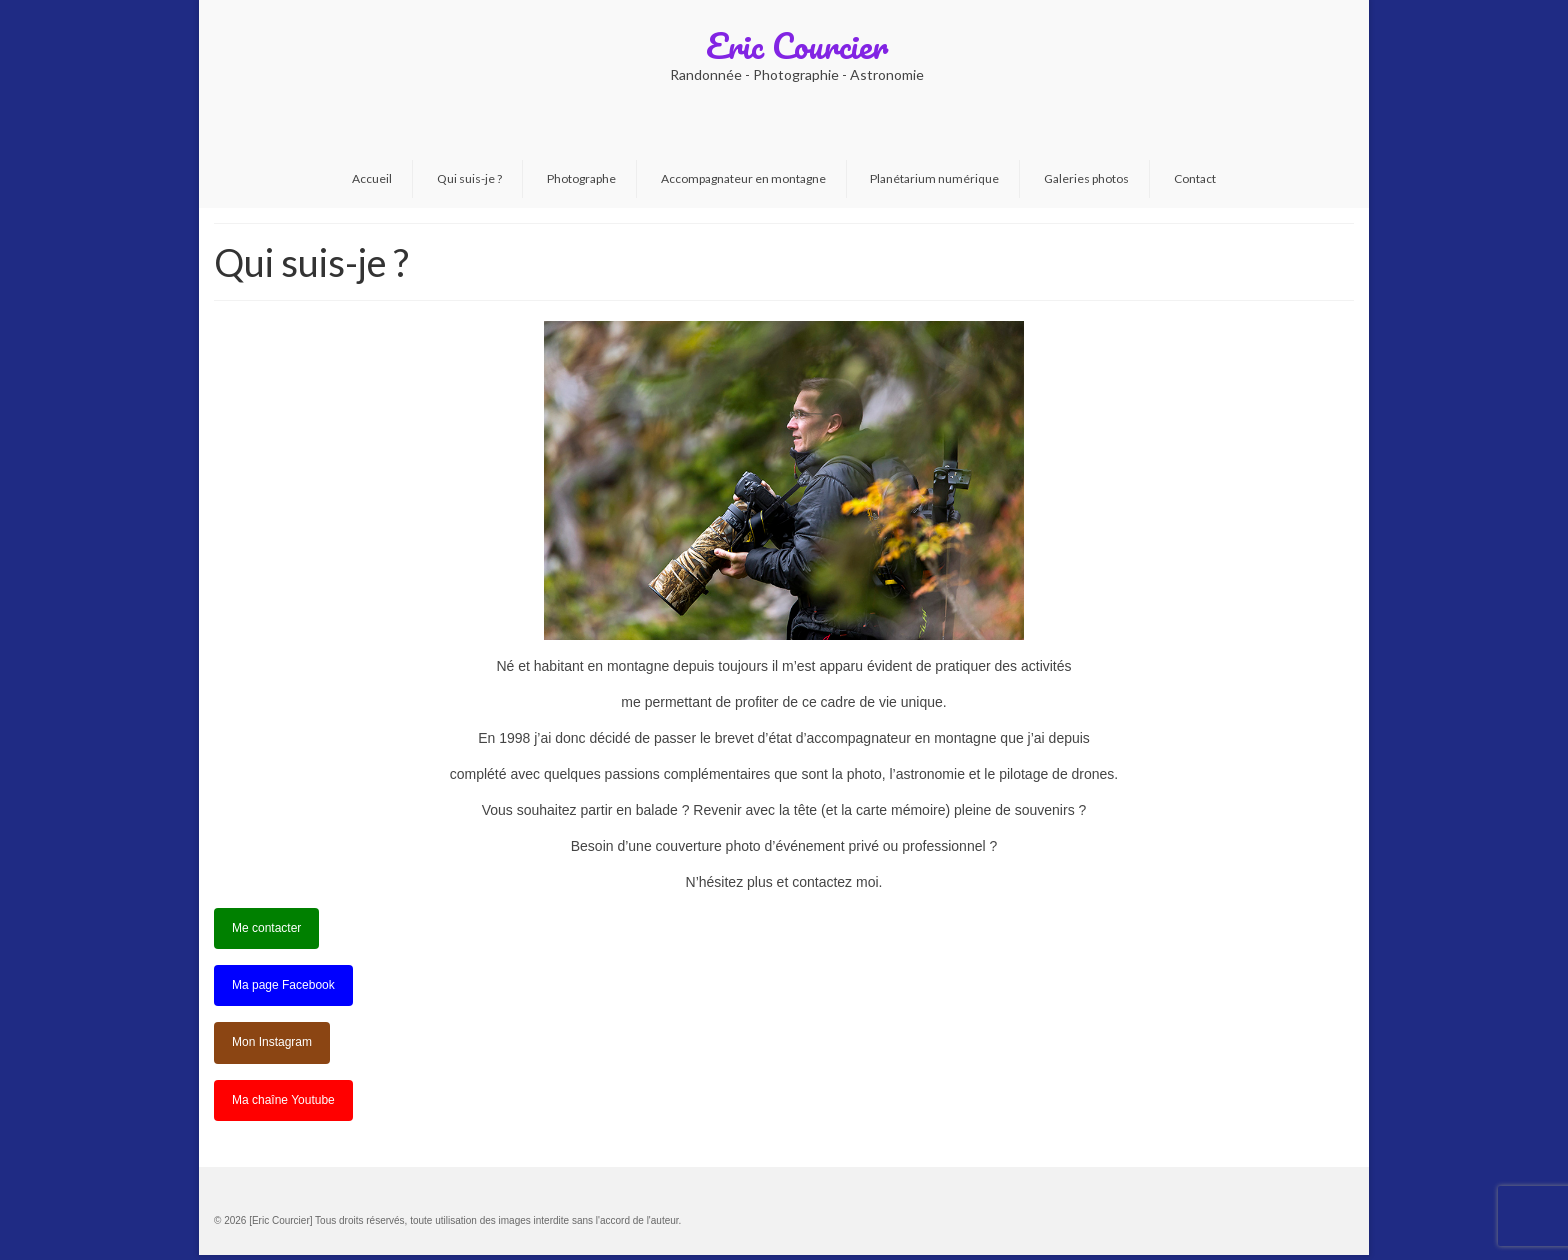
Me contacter (266, 928)
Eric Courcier (797, 45)
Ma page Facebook (283, 985)
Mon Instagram (272, 1042)
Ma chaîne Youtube (283, 1100)
